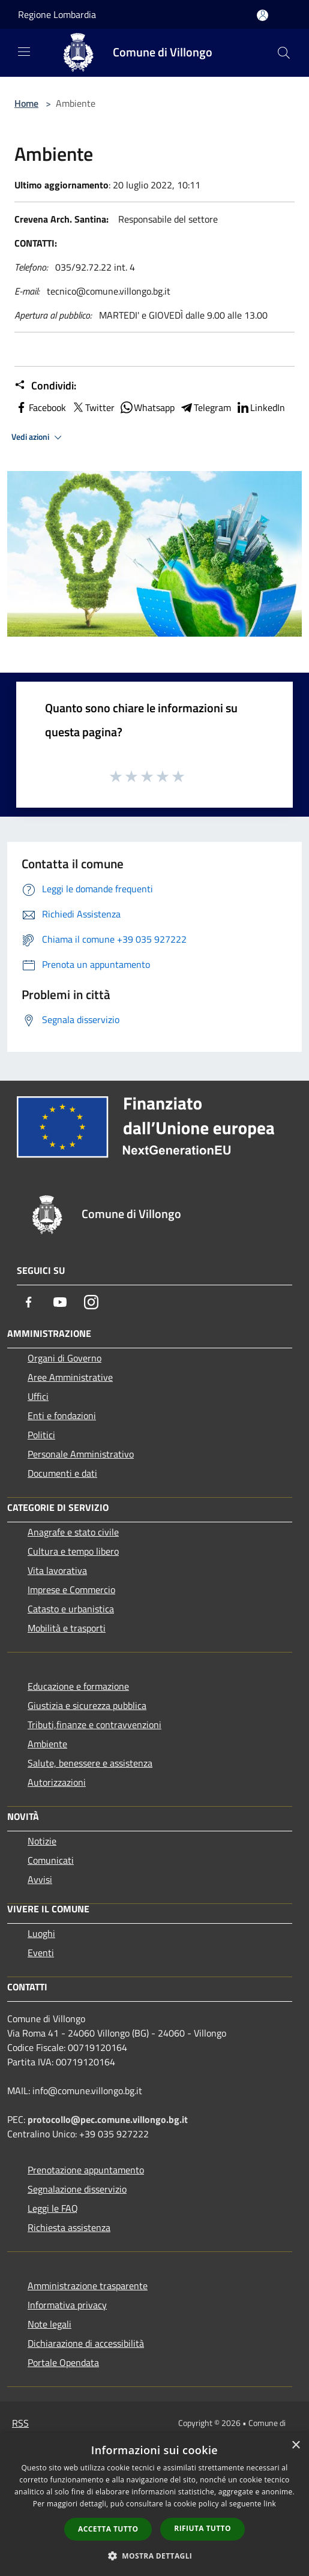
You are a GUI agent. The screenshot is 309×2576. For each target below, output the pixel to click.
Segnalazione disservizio (77, 2189)
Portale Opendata (63, 2362)
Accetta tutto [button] (108, 2529)
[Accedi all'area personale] (262, 15)
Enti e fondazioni (62, 1415)
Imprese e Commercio (71, 1589)
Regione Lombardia (57, 14)
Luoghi (41, 1933)
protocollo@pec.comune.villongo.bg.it (108, 2119)
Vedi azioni (38, 437)
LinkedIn (260, 407)
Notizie (42, 1841)
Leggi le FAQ (53, 2208)
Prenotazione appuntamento (86, 2170)
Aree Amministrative (70, 1377)
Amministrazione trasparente (88, 2285)
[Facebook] (29, 1302)
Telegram (205, 407)
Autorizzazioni (57, 1782)
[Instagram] (91, 1302)
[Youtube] (60, 1302)
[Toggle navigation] (24, 51)
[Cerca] (284, 53)
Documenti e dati (62, 1473)
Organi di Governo (64, 1358)
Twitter (93, 407)
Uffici (38, 1396)
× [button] (295, 2445)
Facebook (40, 407)
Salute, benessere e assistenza (90, 1763)
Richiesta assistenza (69, 2227)
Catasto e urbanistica (71, 1609)
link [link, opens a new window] (269, 2504)
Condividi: (45, 385)
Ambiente (47, 1744)
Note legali (49, 2324)
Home (26, 103)
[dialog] (154, 2504)
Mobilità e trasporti (67, 1628)
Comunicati (51, 1860)
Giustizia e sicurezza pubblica (87, 1705)
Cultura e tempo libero (73, 1551)
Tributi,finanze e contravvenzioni (94, 1724)
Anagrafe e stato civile (73, 1532)
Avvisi (40, 1879)
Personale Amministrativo (81, 1454)
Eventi (41, 1952)
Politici (41, 1435)
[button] (155, 2556)
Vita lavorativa (57, 1570)
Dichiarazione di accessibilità (86, 2343)
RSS (20, 2423)
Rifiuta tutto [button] (202, 2528)
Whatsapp (147, 407)
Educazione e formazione (78, 1686)
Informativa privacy (67, 2305)
